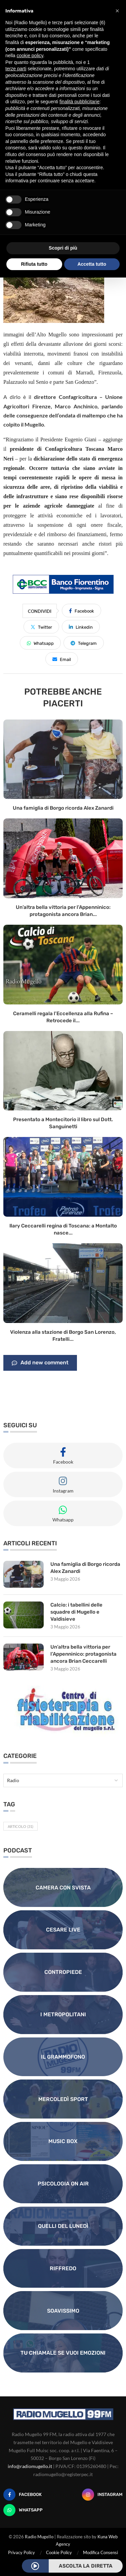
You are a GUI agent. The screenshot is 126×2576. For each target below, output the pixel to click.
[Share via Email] (61, 659)
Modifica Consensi (100, 2552)
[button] (117, 10)
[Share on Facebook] (81, 610)
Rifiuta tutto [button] (34, 264)
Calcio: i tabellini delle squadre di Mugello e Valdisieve (76, 1612)
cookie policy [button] (29, 55)
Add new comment (40, 1363)
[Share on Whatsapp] (40, 643)
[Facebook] (22, 2495)
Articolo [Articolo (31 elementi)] (20, 1826)
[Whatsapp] (23, 2510)
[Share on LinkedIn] (81, 626)
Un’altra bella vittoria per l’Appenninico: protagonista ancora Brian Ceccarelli (83, 1654)
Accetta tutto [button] (91, 264)
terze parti (15, 68)
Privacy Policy (21, 2552)
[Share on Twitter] (41, 626)
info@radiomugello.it (30, 2466)
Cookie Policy (59, 2552)
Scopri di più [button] (63, 248)
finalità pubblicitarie (79, 101)
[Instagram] (102, 2495)
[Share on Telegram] (84, 643)
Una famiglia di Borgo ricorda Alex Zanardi (63, 808)
